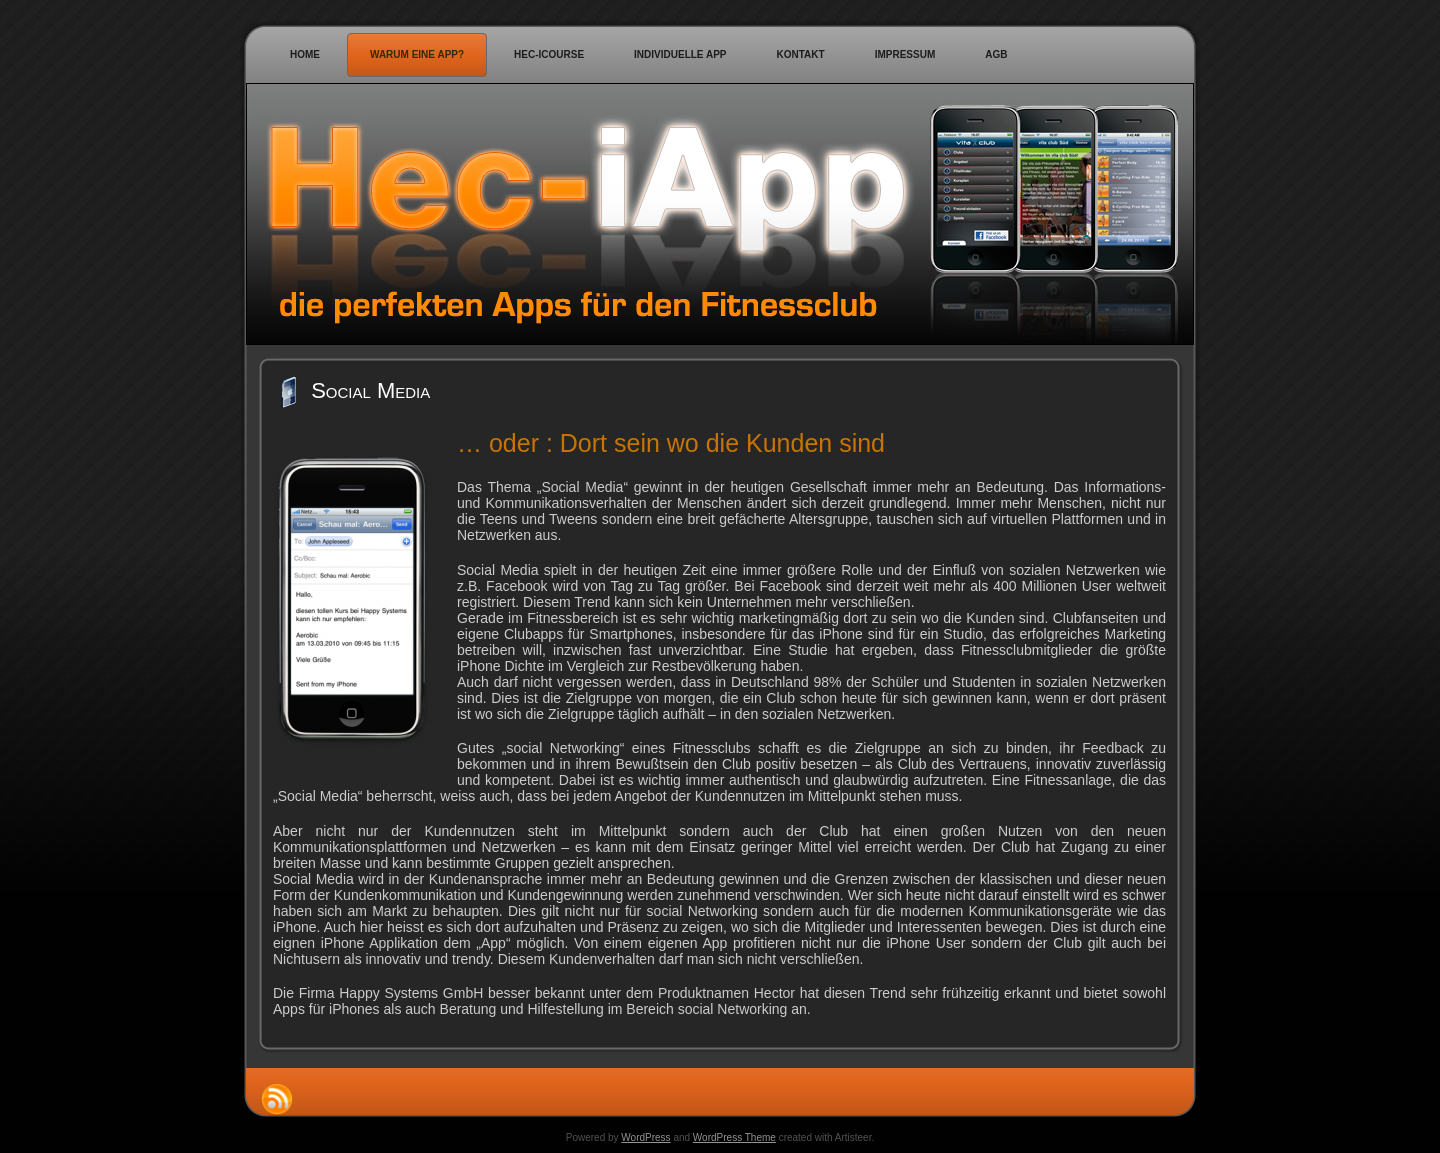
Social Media (370, 390)
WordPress (645, 1137)
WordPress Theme (734, 1137)
